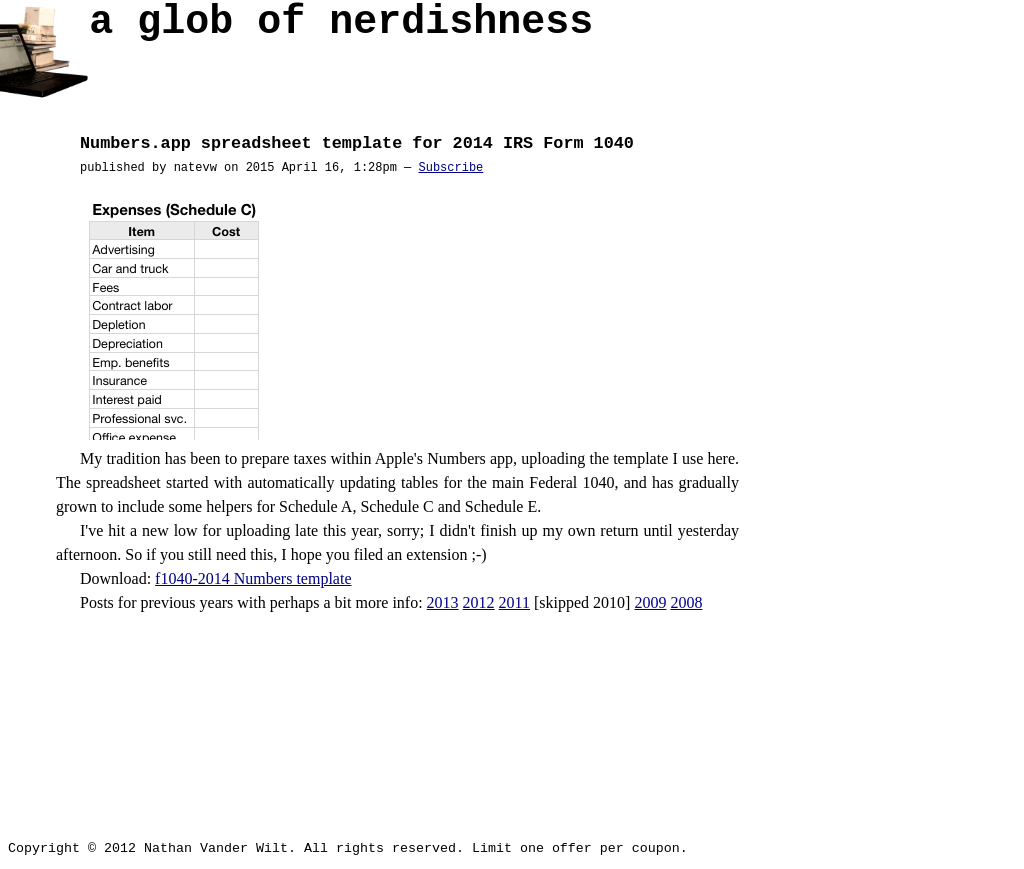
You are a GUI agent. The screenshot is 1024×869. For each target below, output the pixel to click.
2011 (514, 602)
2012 (479, 602)
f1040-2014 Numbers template (253, 578)
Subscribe (450, 167)
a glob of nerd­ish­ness (341, 27)
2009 (650, 602)
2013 (443, 602)
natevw (195, 167)
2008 (686, 602)
